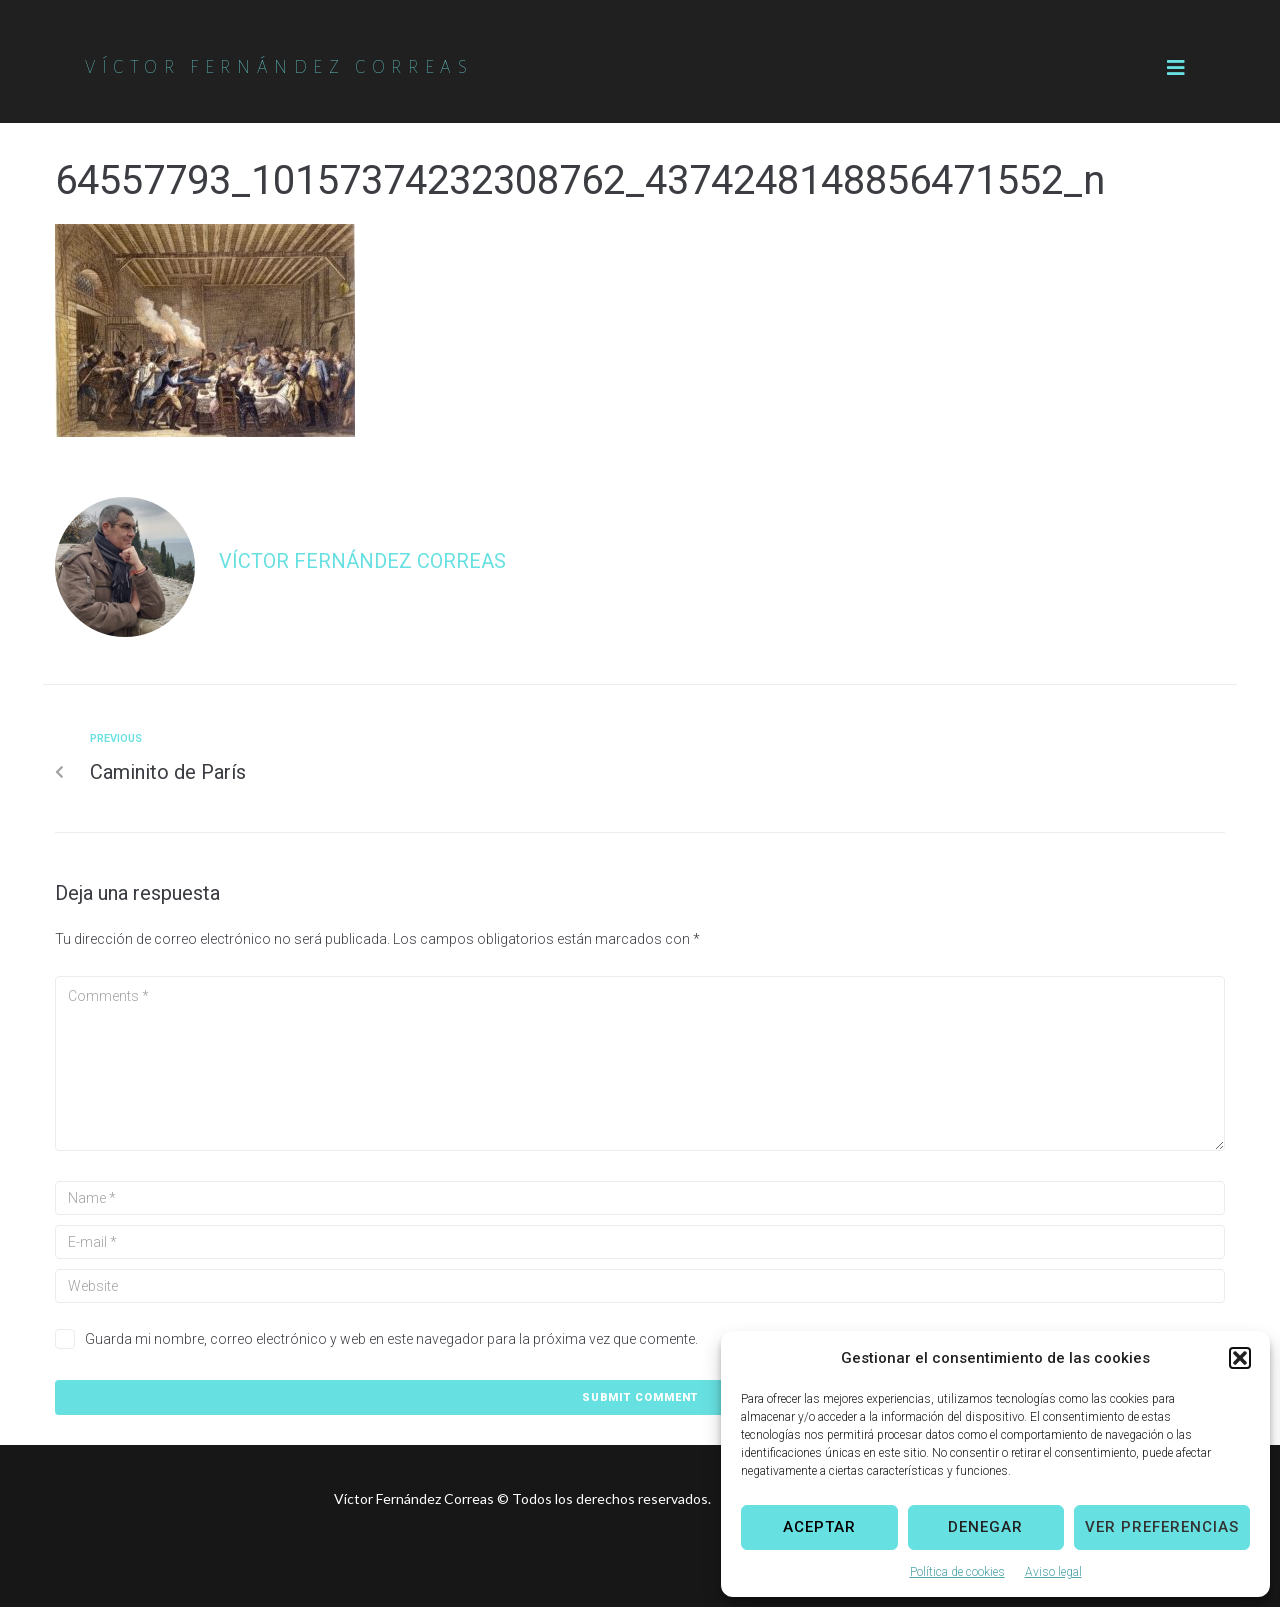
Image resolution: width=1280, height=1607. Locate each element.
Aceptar (819, 1527)
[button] (1240, 1358)
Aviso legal (1053, 1572)
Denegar (985, 1527)
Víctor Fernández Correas (362, 561)
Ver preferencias (1162, 1527)
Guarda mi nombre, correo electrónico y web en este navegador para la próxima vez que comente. (391, 1339)
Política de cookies (957, 1572)
